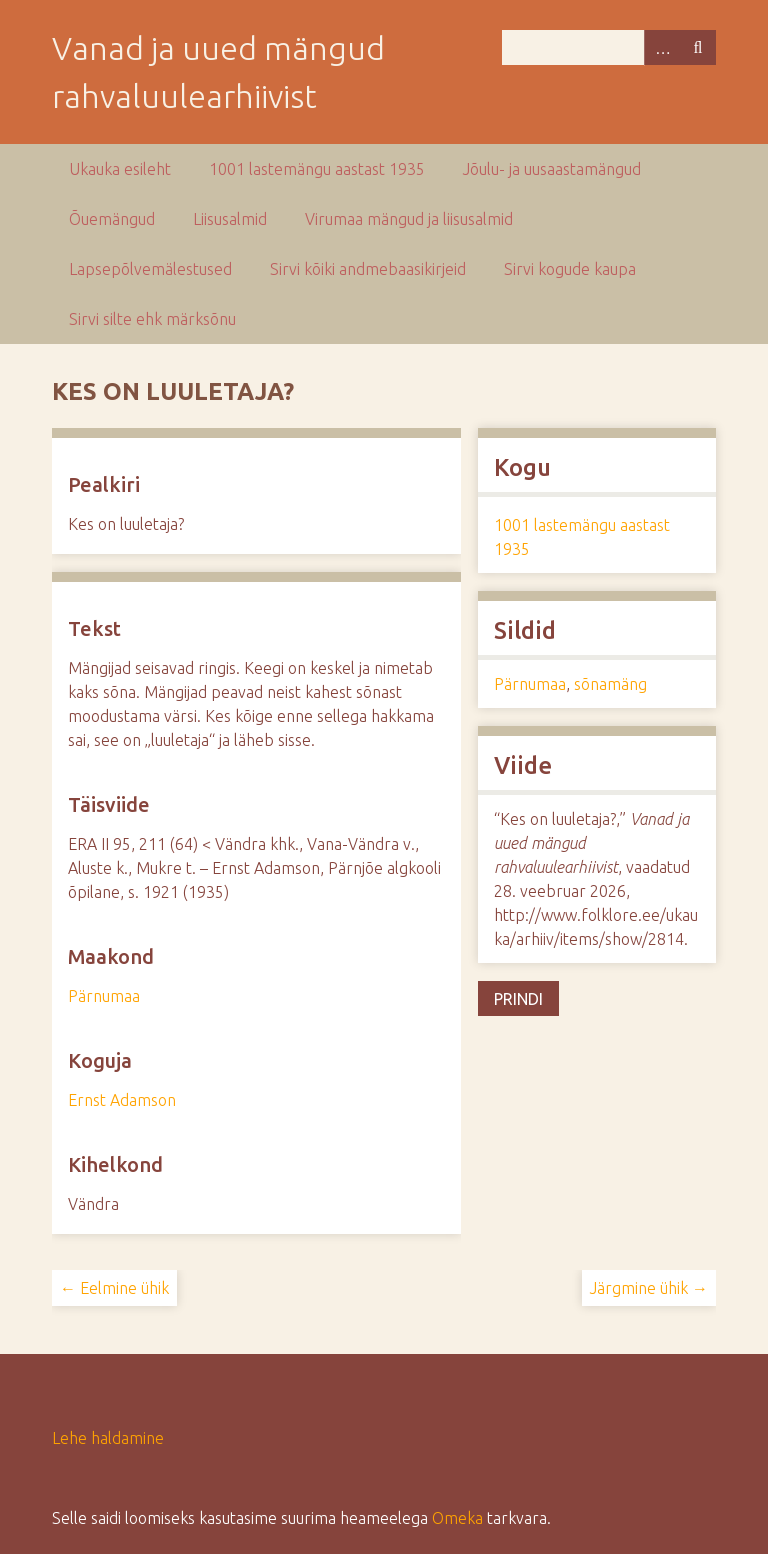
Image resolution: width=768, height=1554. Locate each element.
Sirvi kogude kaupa (570, 269)
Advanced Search (662, 47)
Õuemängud (112, 219)
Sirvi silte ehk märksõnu (152, 319)
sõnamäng (610, 684)
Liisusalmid (230, 219)
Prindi (518, 999)
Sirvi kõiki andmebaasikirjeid (368, 269)
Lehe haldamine (108, 1438)
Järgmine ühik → (649, 1288)
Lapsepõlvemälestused (150, 269)
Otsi (698, 47)
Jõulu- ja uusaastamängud (552, 169)
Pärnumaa (104, 996)
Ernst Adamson (122, 1100)
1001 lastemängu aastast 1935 (317, 169)
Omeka (457, 1518)
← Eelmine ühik (114, 1288)
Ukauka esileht (120, 169)
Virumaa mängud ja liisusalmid (409, 219)
